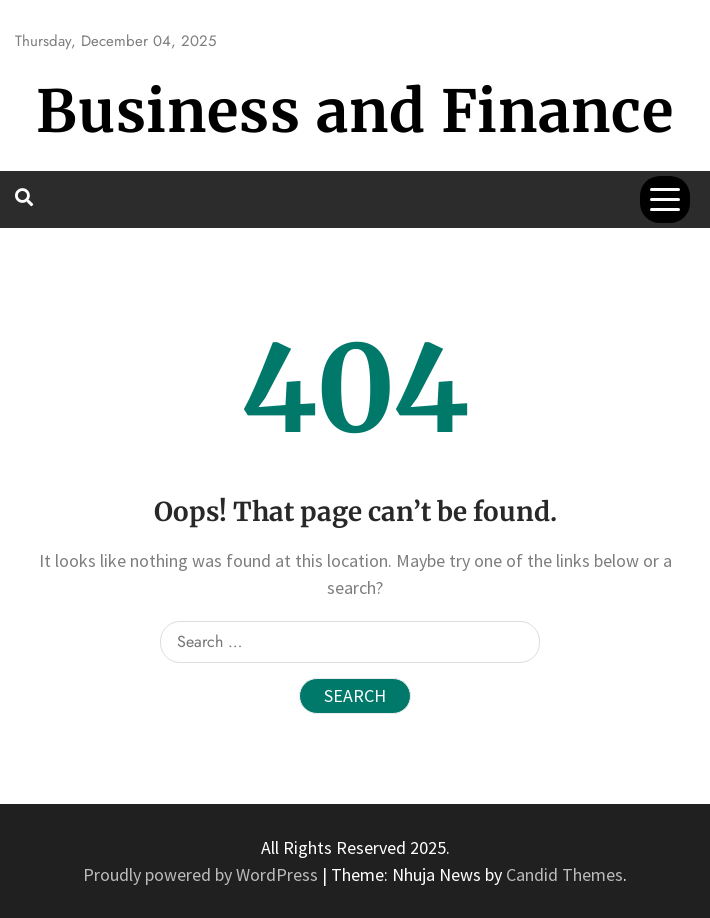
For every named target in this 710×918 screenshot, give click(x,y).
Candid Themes (564, 874)
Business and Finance (355, 111)
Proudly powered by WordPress (202, 874)
